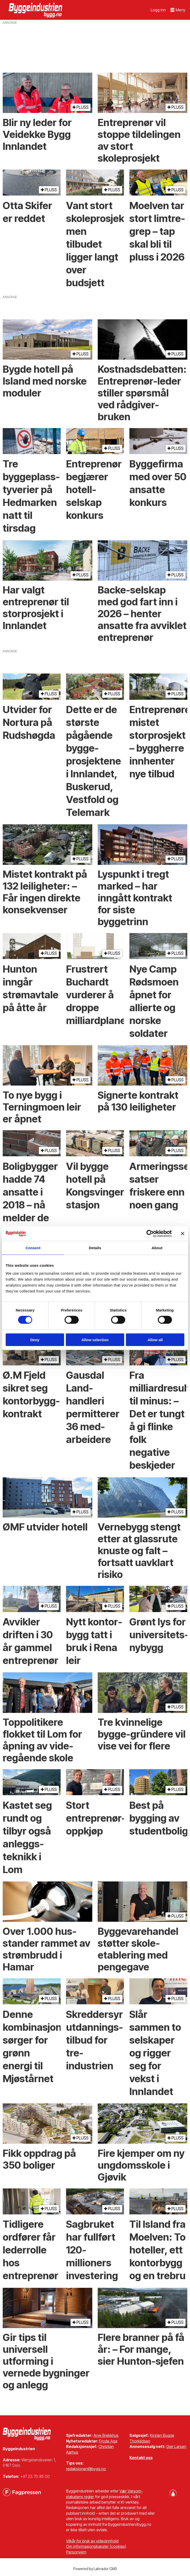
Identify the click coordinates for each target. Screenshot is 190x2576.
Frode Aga (108, 2441)
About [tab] (157, 1248)
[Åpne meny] (178, 10)
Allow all (155, 1339)
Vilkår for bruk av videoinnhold (92, 2540)
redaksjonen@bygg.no (86, 2468)
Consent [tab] (33, 1248)
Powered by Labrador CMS (95, 2569)
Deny (34, 1339)
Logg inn (158, 9)
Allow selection (94, 1339)
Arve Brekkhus (106, 2435)
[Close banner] (182, 1233)
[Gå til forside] (36, 10)
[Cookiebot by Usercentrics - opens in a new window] (150, 1233)
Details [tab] (95, 1248)
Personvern (76, 2552)
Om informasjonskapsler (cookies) (96, 2546)
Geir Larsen (176, 2446)
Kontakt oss (141, 2457)
